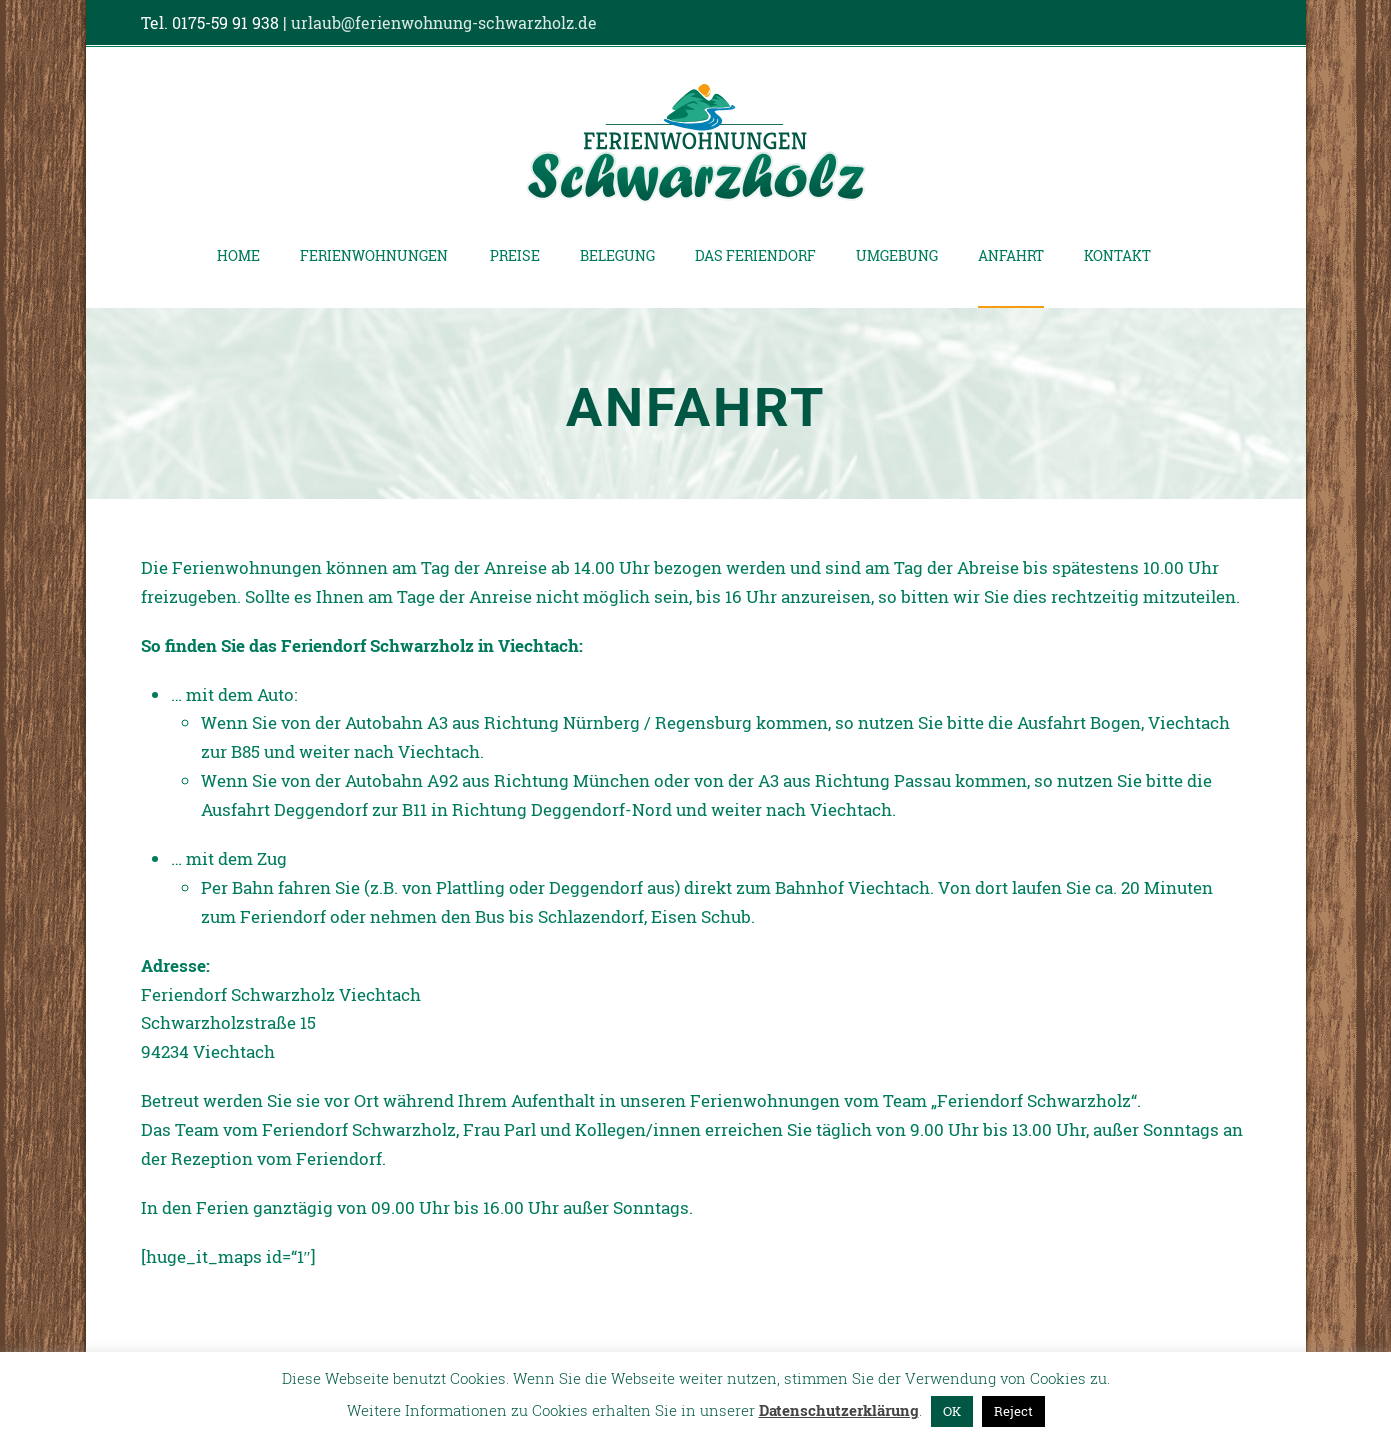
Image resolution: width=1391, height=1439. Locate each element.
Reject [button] (1013, 1411)
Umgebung (897, 255)
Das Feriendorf (755, 255)
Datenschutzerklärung (839, 1410)
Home (238, 255)
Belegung (617, 255)
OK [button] (952, 1411)
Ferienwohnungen (374, 255)
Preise (515, 255)
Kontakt (1117, 255)
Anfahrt (1011, 255)
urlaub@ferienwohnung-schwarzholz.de (444, 22)
